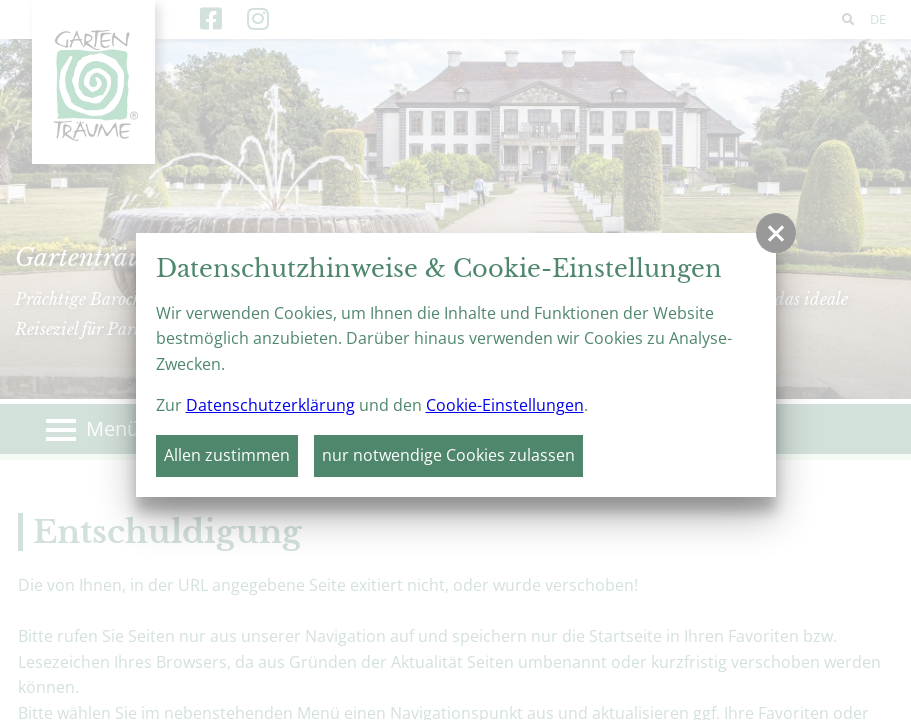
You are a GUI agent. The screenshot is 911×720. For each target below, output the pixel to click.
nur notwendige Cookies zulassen (448, 455)
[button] (776, 233)
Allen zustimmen (227, 455)
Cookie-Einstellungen (505, 405)
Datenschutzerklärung (270, 405)
